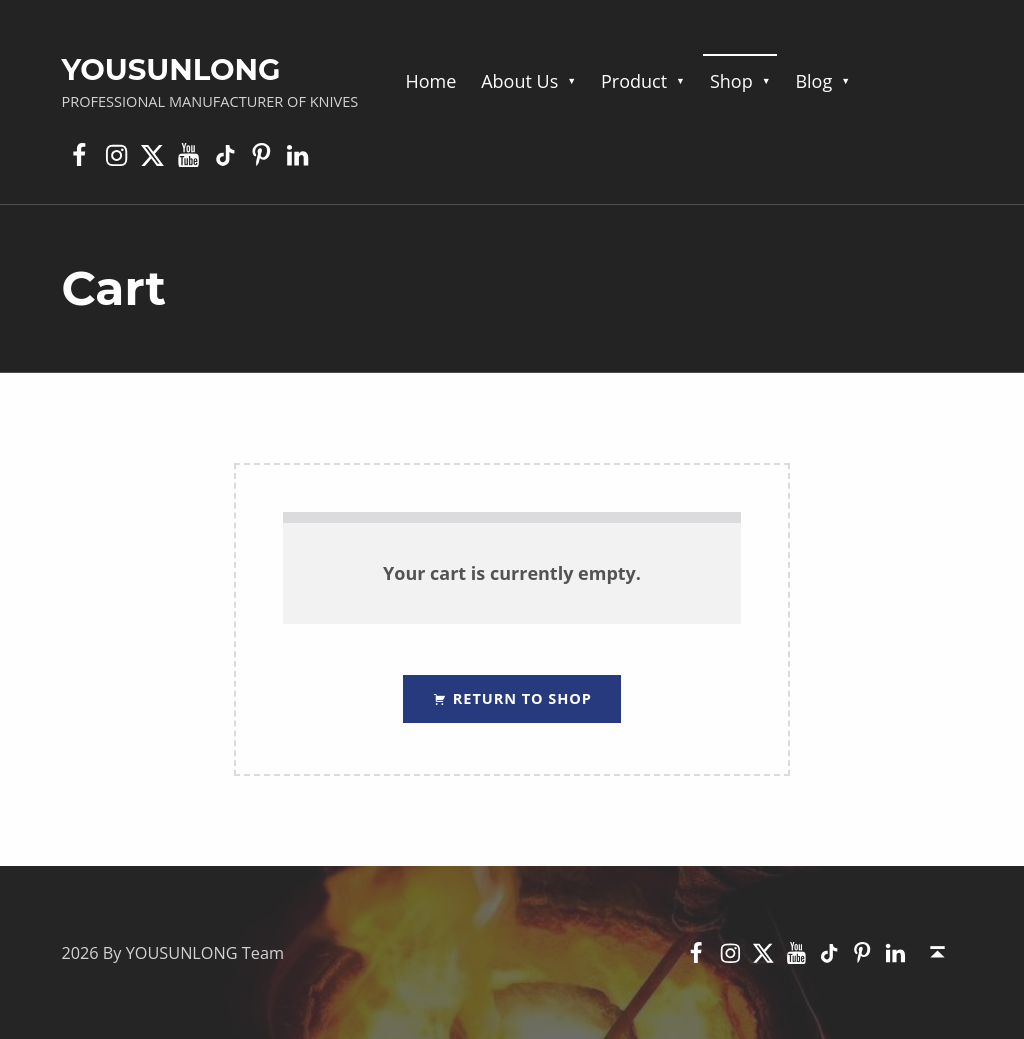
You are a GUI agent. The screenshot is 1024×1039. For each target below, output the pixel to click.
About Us (519, 81)
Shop (731, 81)
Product (634, 81)
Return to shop (520, 698)
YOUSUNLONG (170, 69)
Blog (813, 81)
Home (430, 81)
